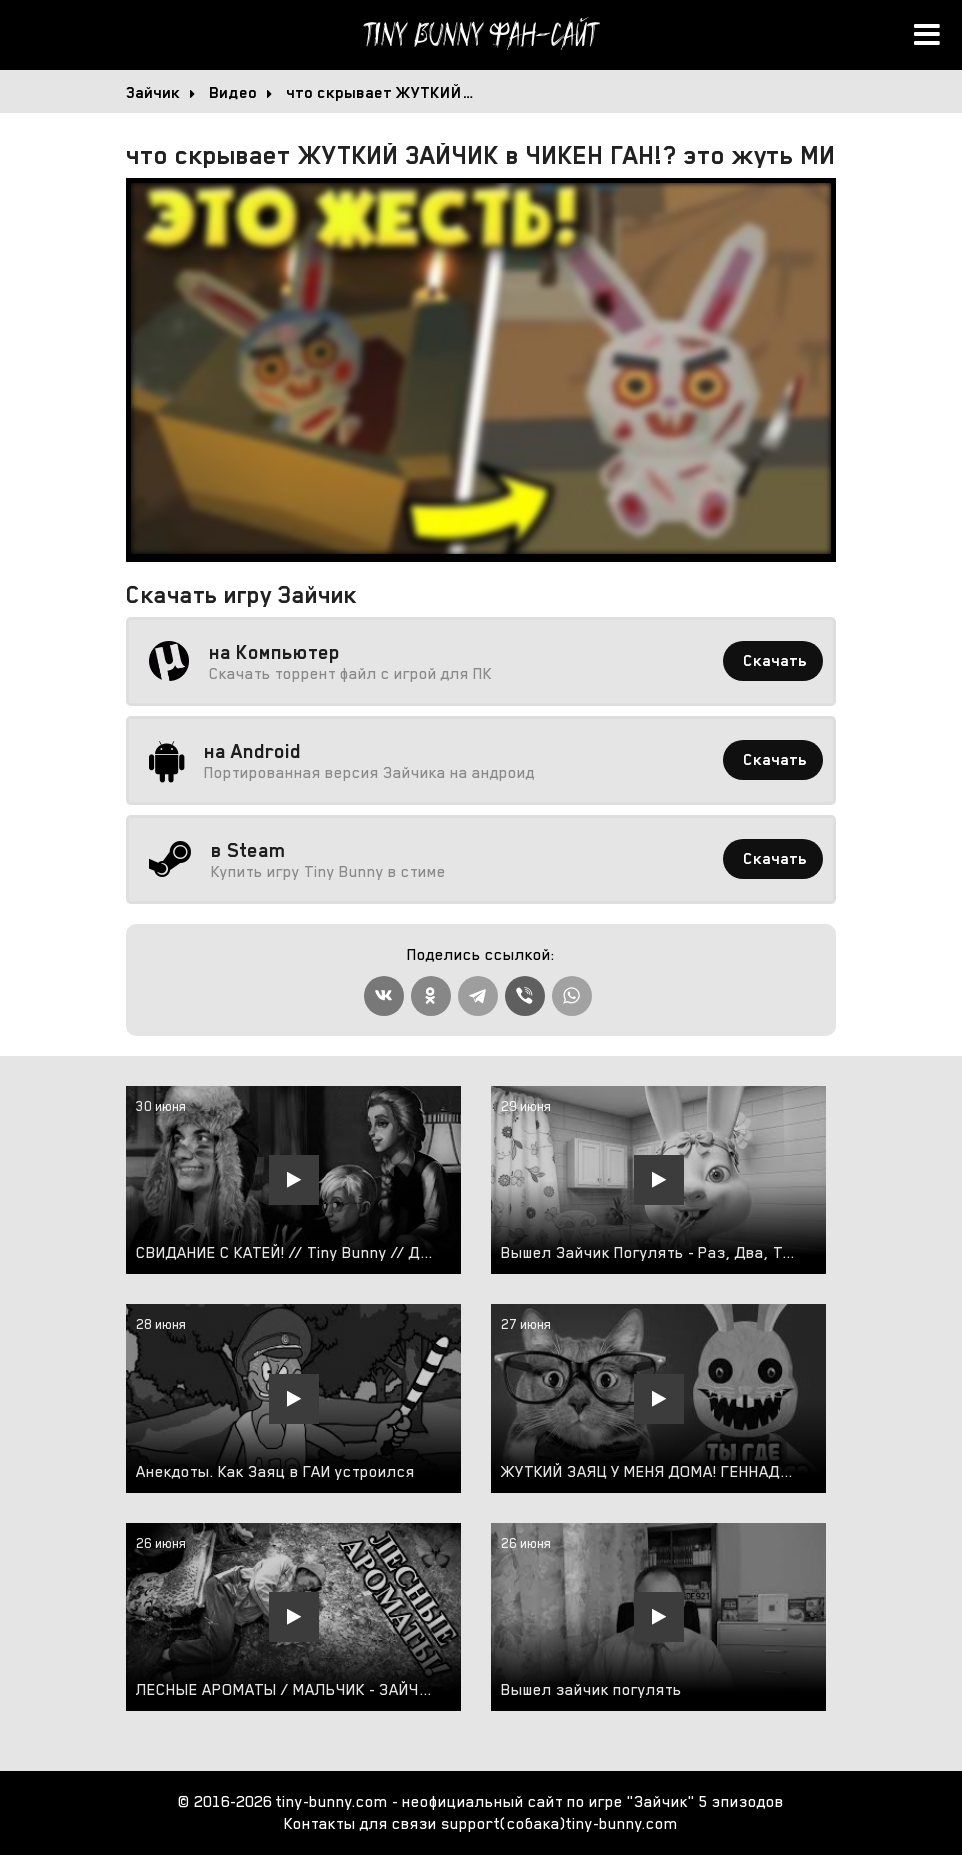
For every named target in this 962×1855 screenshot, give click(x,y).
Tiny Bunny (481, 35)
